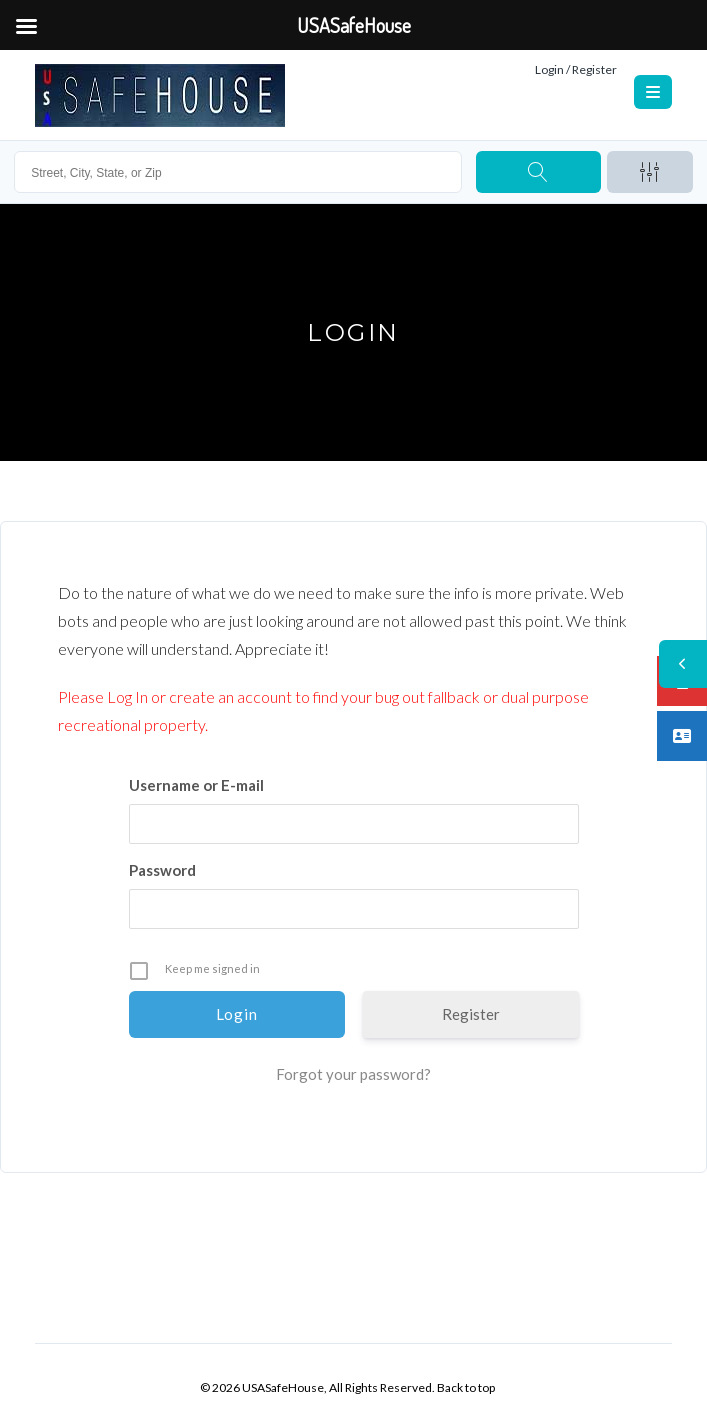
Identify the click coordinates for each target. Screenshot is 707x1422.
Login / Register (576, 69)
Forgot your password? (353, 1074)
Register (471, 1014)
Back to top (466, 1387)
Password (162, 870)
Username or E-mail (196, 785)
